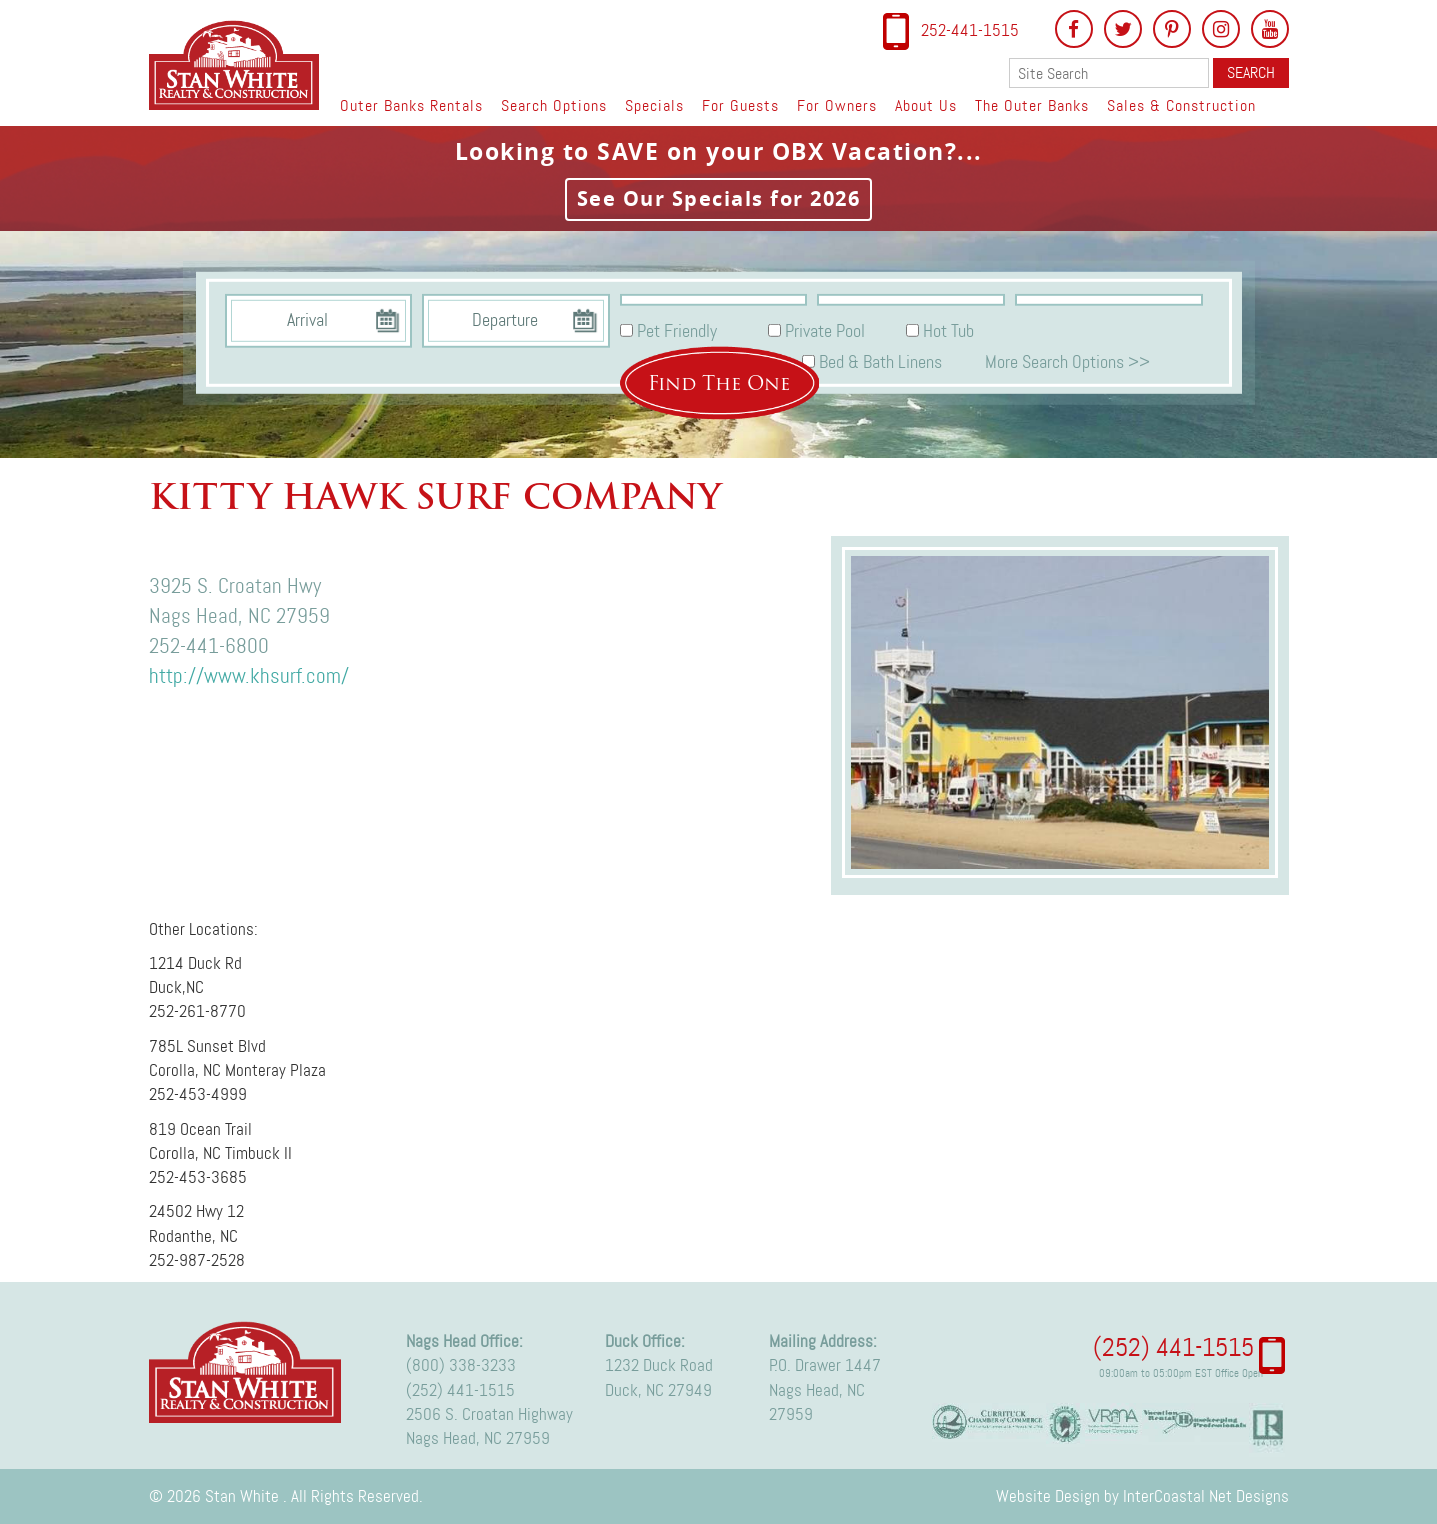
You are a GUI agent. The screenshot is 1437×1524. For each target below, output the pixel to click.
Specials (654, 105)
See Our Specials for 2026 (719, 198)
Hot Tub (948, 331)
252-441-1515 (970, 30)
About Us (926, 105)
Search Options (554, 105)
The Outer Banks (1032, 105)
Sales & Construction (1181, 105)
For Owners (837, 105)
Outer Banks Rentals (411, 105)
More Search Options (1067, 361)
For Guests (740, 105)
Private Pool (825, 331)
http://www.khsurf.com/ (249, 676)
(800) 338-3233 (461, 1365)
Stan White (240, 65)
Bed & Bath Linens (880, 361)
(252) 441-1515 (460, 1390)
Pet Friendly (677, 331)
